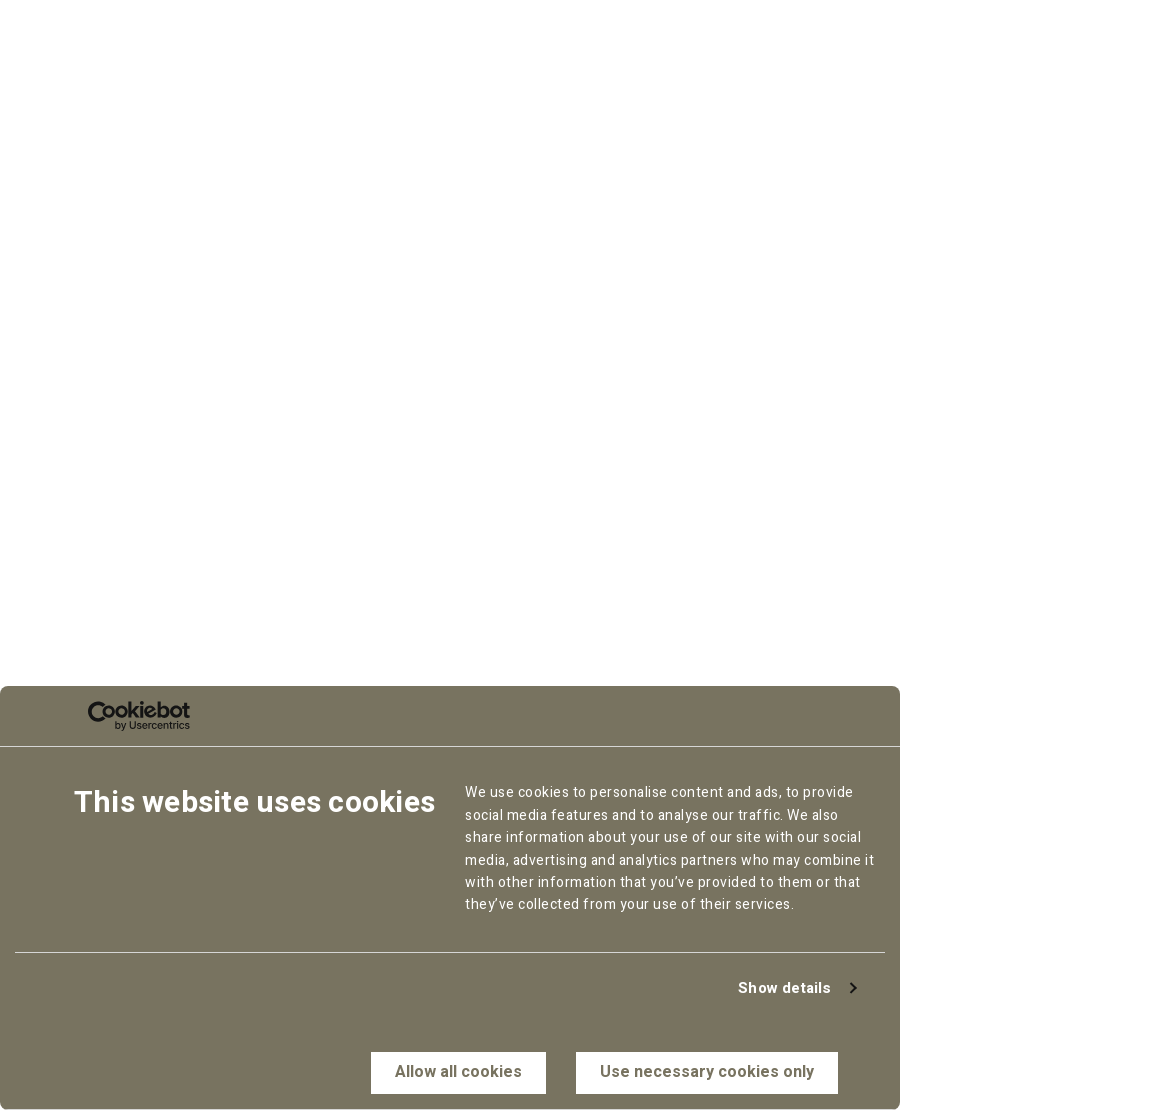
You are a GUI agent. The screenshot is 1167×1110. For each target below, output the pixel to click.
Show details (784, 988)
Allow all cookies (458, 1072)
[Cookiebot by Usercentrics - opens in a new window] (102, 716)
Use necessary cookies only (707, 1072)
